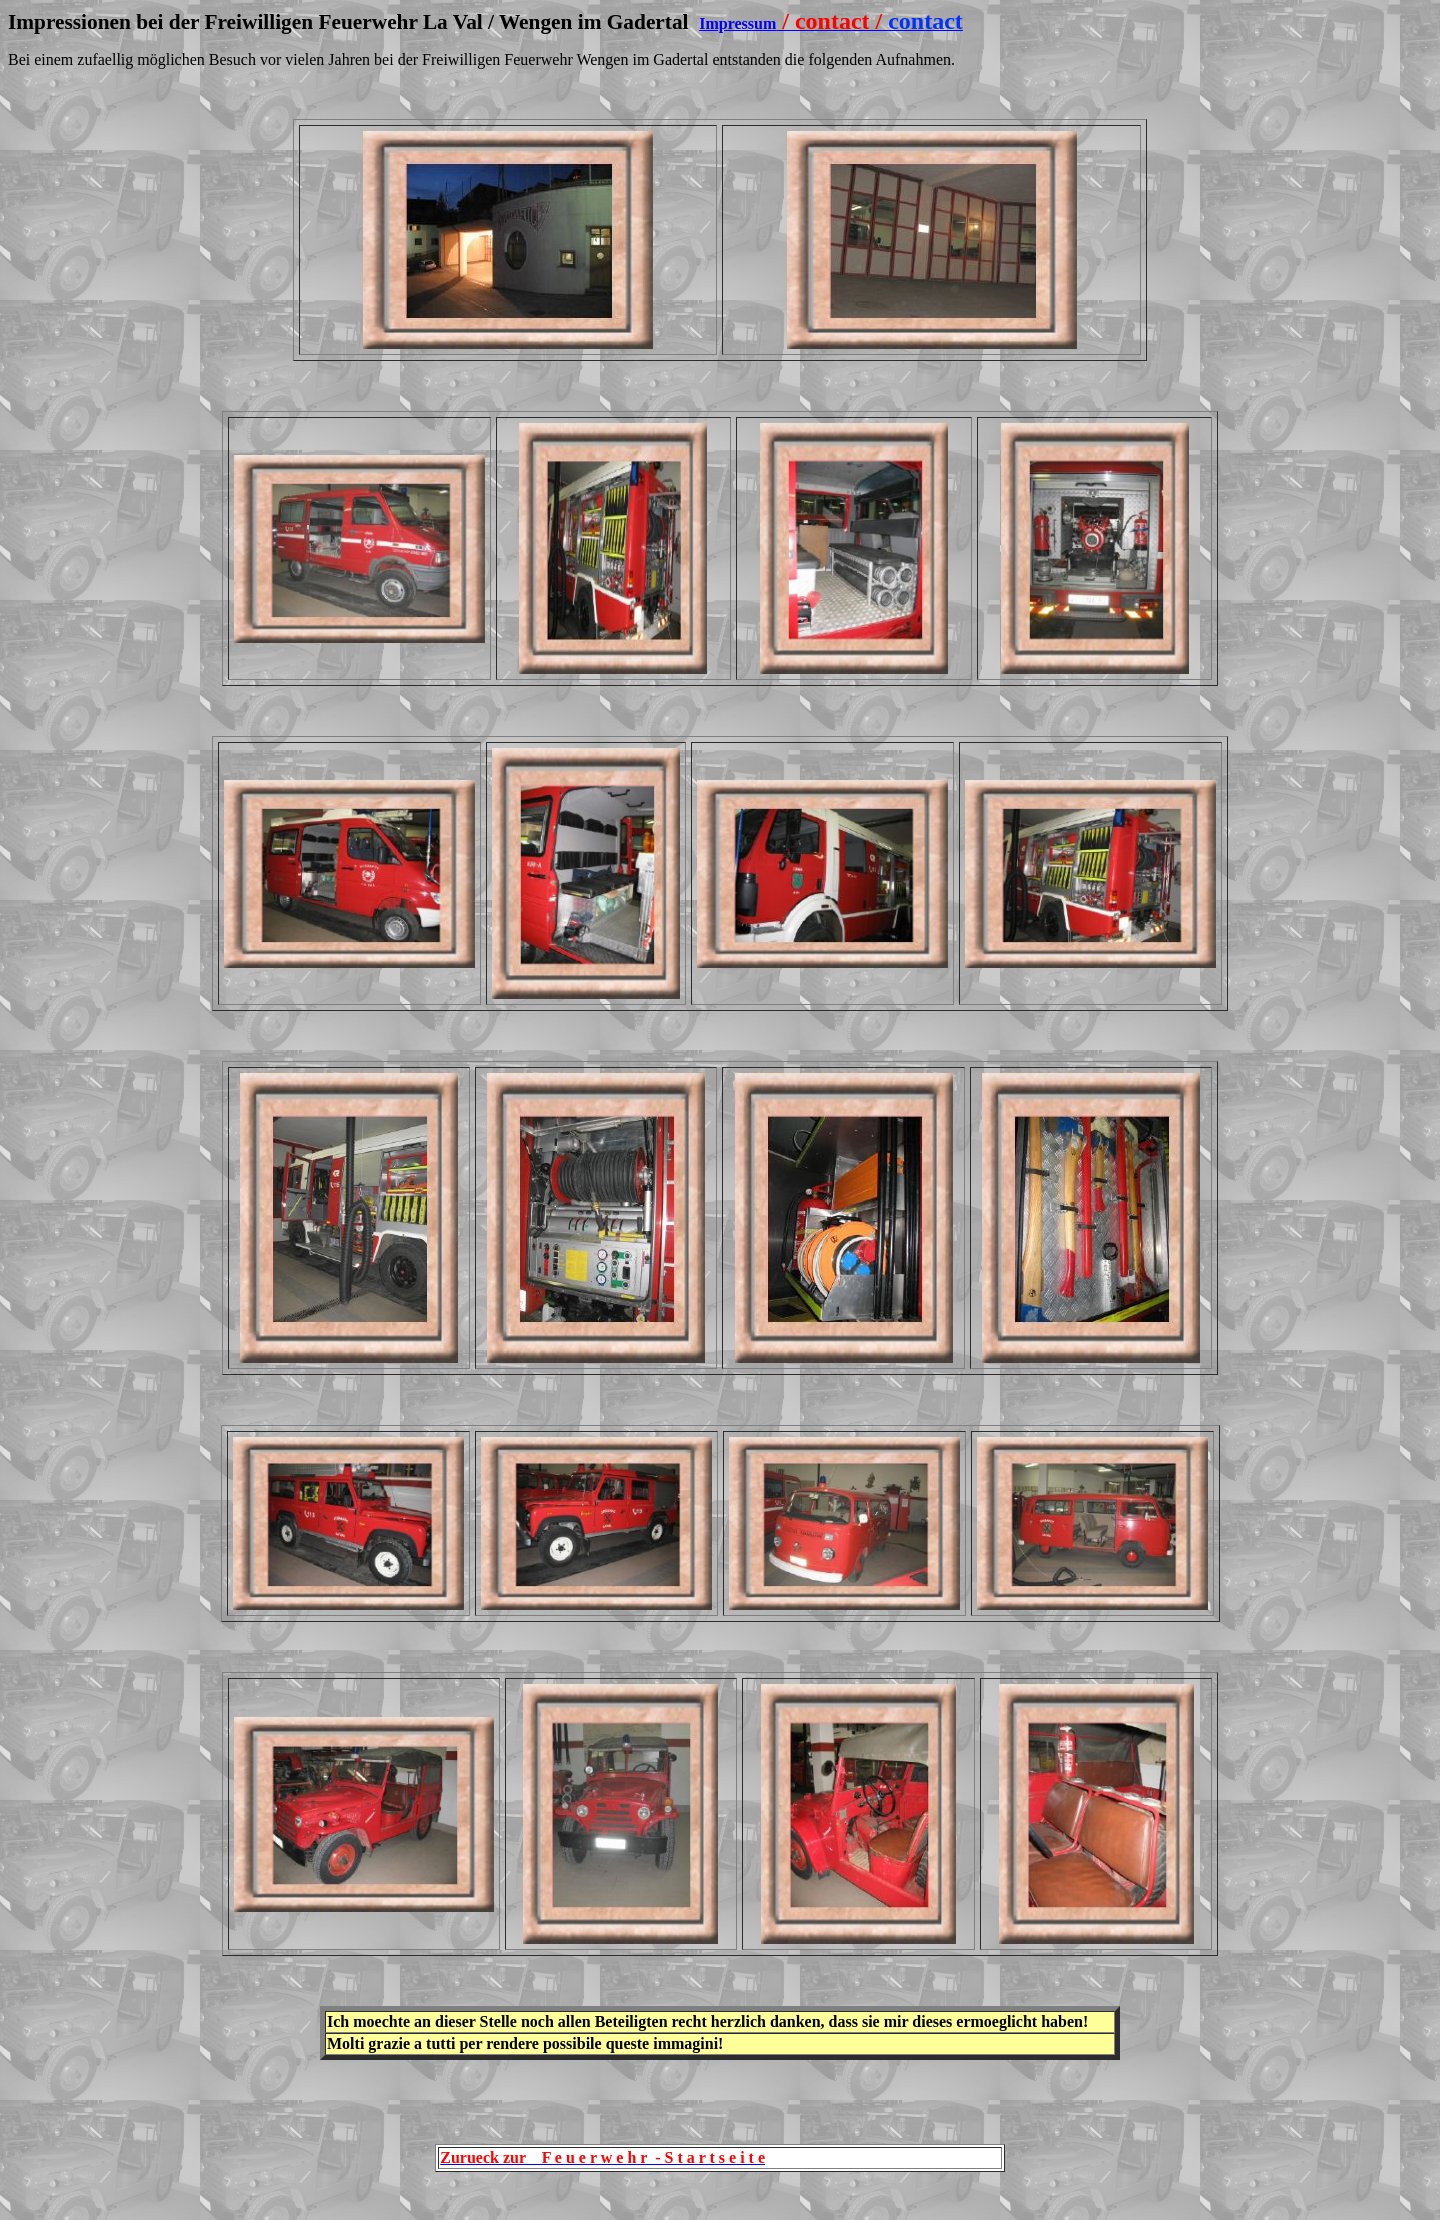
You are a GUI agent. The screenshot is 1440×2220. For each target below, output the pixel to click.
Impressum (737, 23)
